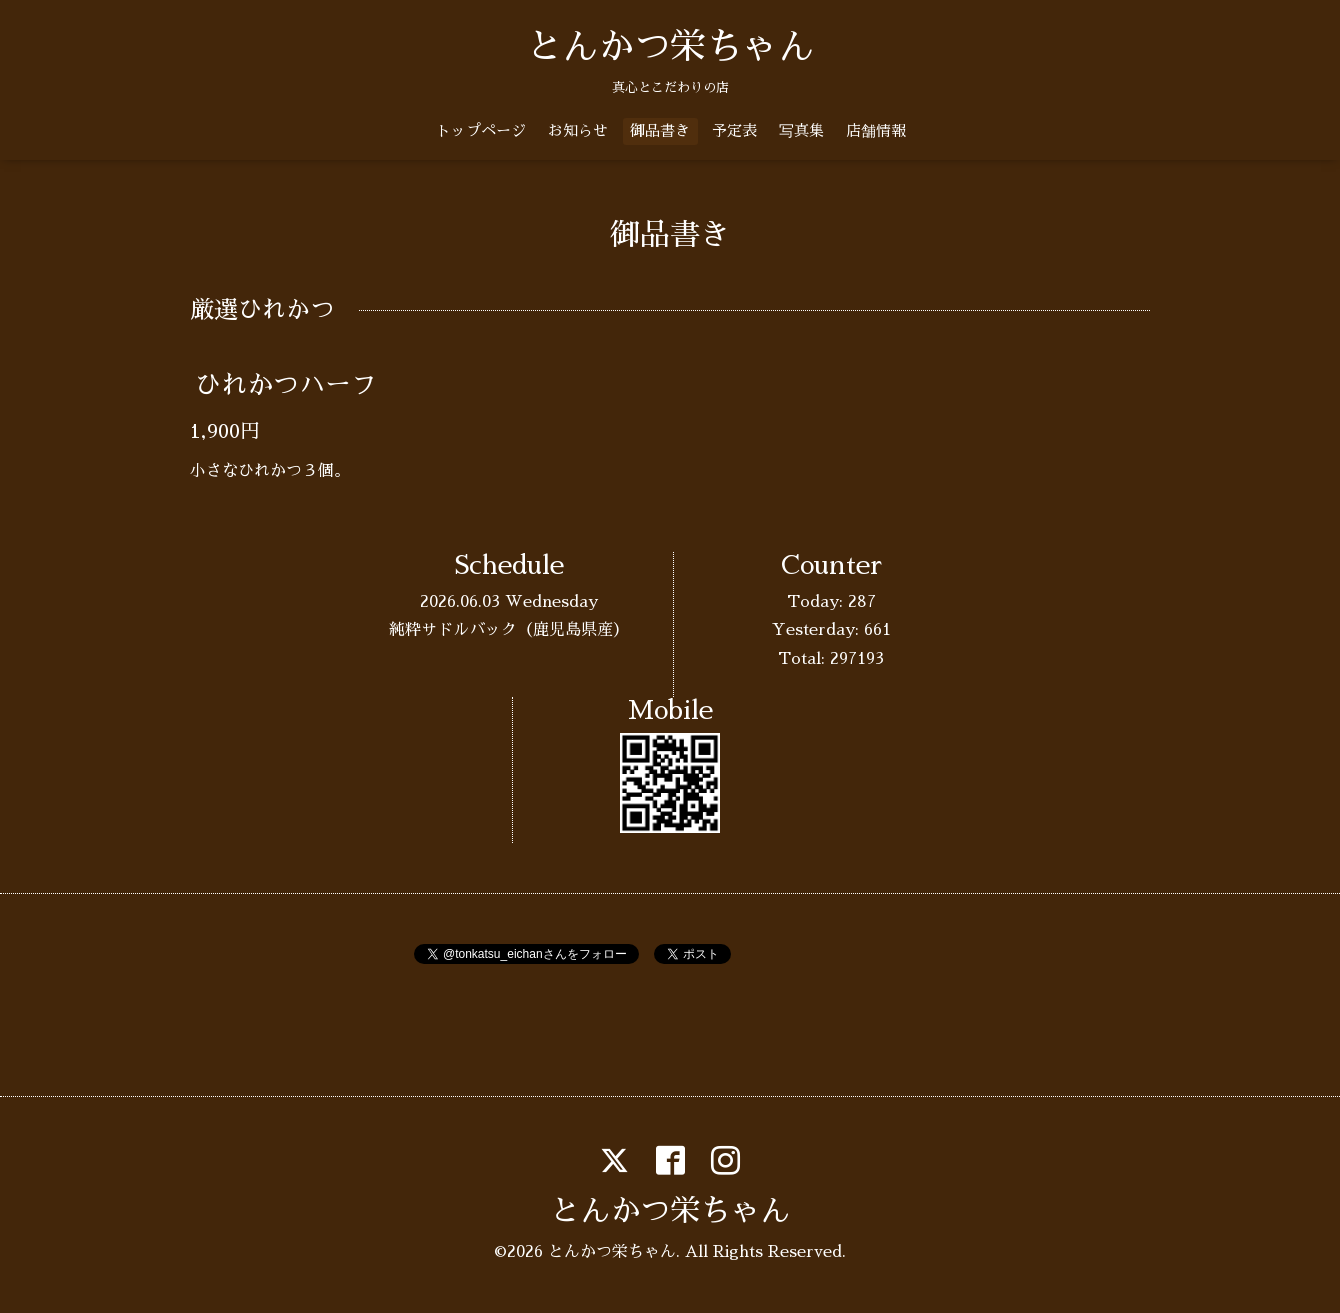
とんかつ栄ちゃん (670, 47)
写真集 (801, 130)
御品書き (660, 130)
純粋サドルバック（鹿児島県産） (509, 630)
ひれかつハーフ (286, 385)
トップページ (481, 130)
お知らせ (578, 130)
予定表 (734, 130)
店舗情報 (876, 130)
